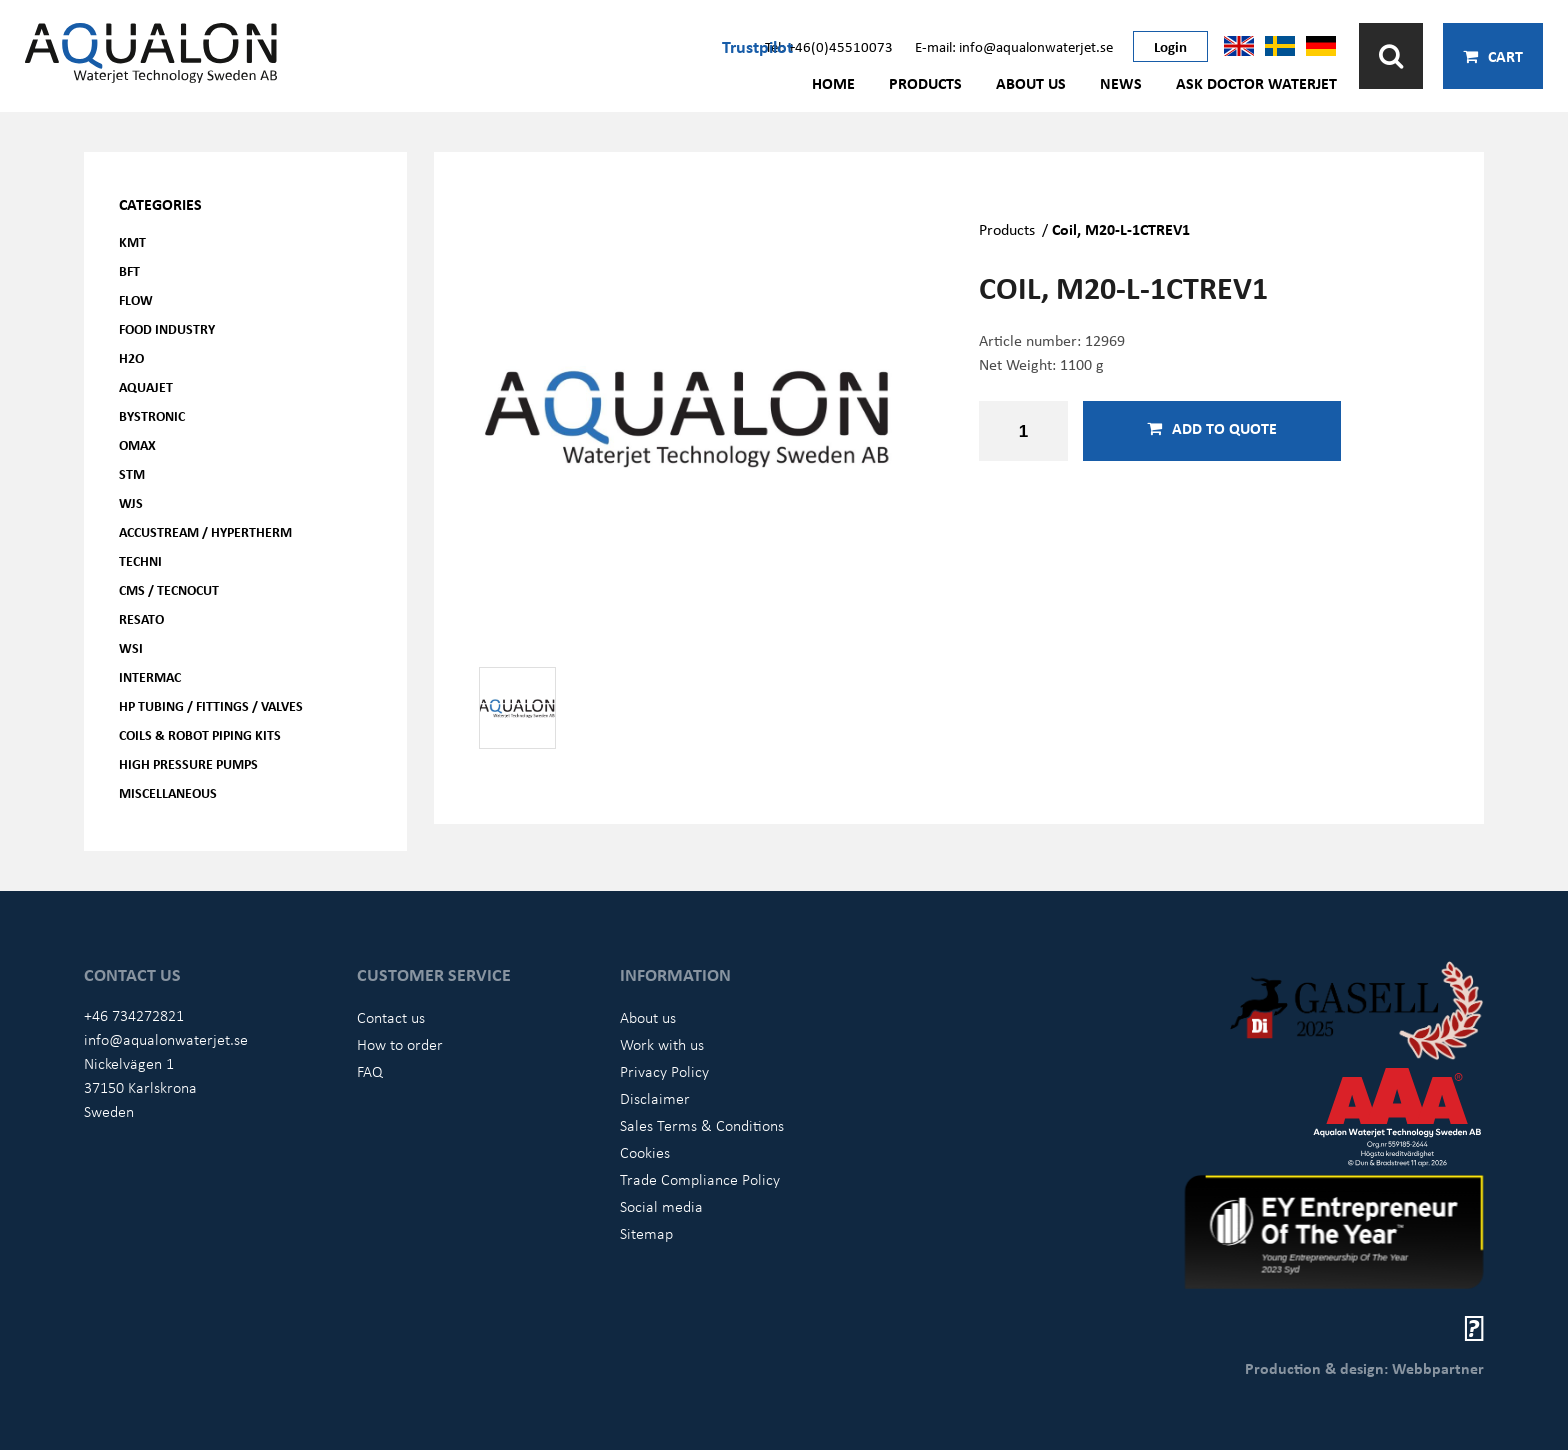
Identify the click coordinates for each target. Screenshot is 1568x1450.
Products (925, 83)
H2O (131, 357)
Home (833, 83)
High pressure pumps (188, 763)
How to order (400, 1044)
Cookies (645, 1152)
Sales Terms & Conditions (702, 1125)
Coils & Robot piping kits (200, 734)
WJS (131, 502)
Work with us (662, 1044)
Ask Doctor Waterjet (1256, 83)
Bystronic (152, 415)
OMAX (137, 444)
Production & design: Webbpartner (1364, 1368)
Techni (140, 560)
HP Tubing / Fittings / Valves (211, 705)
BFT (129, 270)
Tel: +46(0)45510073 (829, 46)
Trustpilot (757, 46)
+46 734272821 (134, 1015)
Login (1170, 46)
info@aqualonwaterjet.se (166, 1039)
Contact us (391, 1017)
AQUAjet (146, 386)
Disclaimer (655, 1098)
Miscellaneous (168, 792)
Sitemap (646, 1233)
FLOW (136, 299)
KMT (132, 241)
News (1121, 83)
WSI (131, 647)
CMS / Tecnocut (169, 589)
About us (1031, 83)
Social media (661, 1206)
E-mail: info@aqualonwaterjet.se (1014, 46)
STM (132, 473)
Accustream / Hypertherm (205, 531)
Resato (141, 618)
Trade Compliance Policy (700, 1179)
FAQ (370, 1071)
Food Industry (167, 328)
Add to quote (1212, 428)
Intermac (150, 676)
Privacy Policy (664, 1071)
